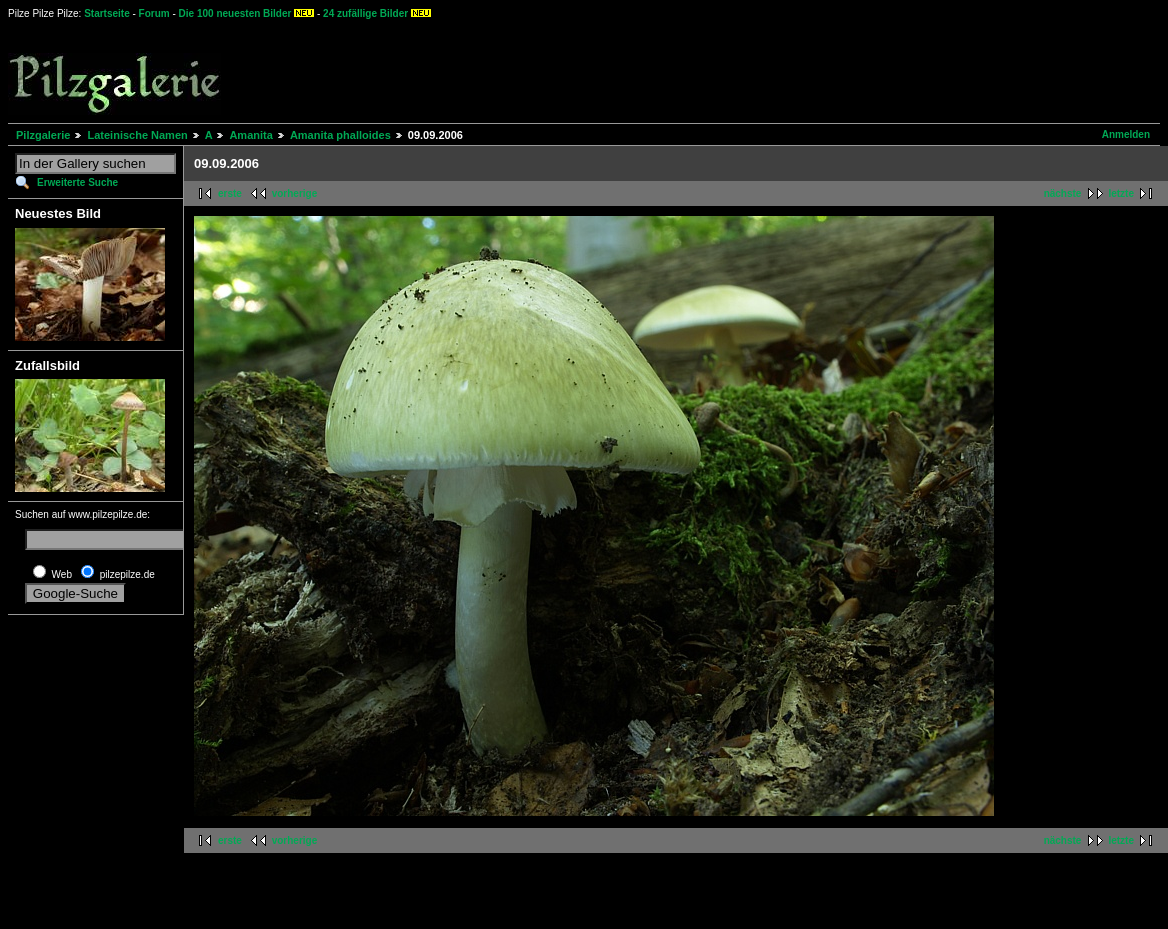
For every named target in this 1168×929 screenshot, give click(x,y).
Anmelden (1126, 134)
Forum (154, 13)
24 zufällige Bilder (365, 13)
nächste (1063, 193)
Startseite (107, 13)
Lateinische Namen (137, 135)
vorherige (295, 193)
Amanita (250, 135)
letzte (1121, 193)
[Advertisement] (741, 70)
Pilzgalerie (43, 135)
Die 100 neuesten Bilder (235, 13)
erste (230, 193)
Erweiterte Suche (77, 182)
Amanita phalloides (340, 135)
